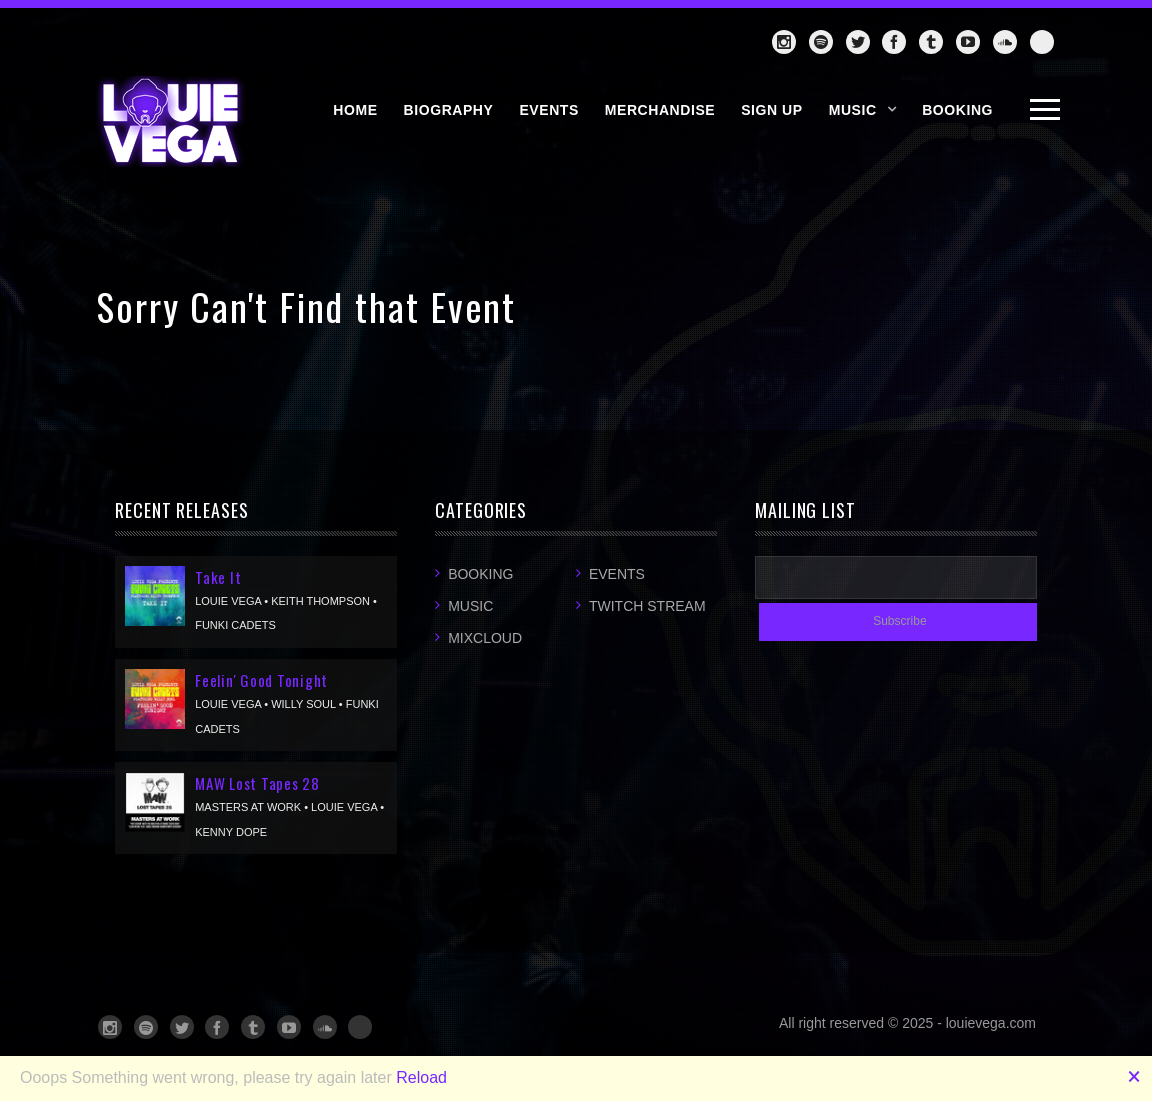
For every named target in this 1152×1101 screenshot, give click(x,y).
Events (617, 574)
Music (853, 110)
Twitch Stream (647, 606)
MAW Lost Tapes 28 (257, 783)
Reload (421, 1077)
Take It (218, 577)
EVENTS (548, 110)
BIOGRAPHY (449, 110)
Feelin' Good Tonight (261, 680)
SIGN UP (772, 110)
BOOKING (957, 110)
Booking (480, 574)
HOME (355, 110)
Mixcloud (485, 638)
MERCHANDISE (660, 110)
